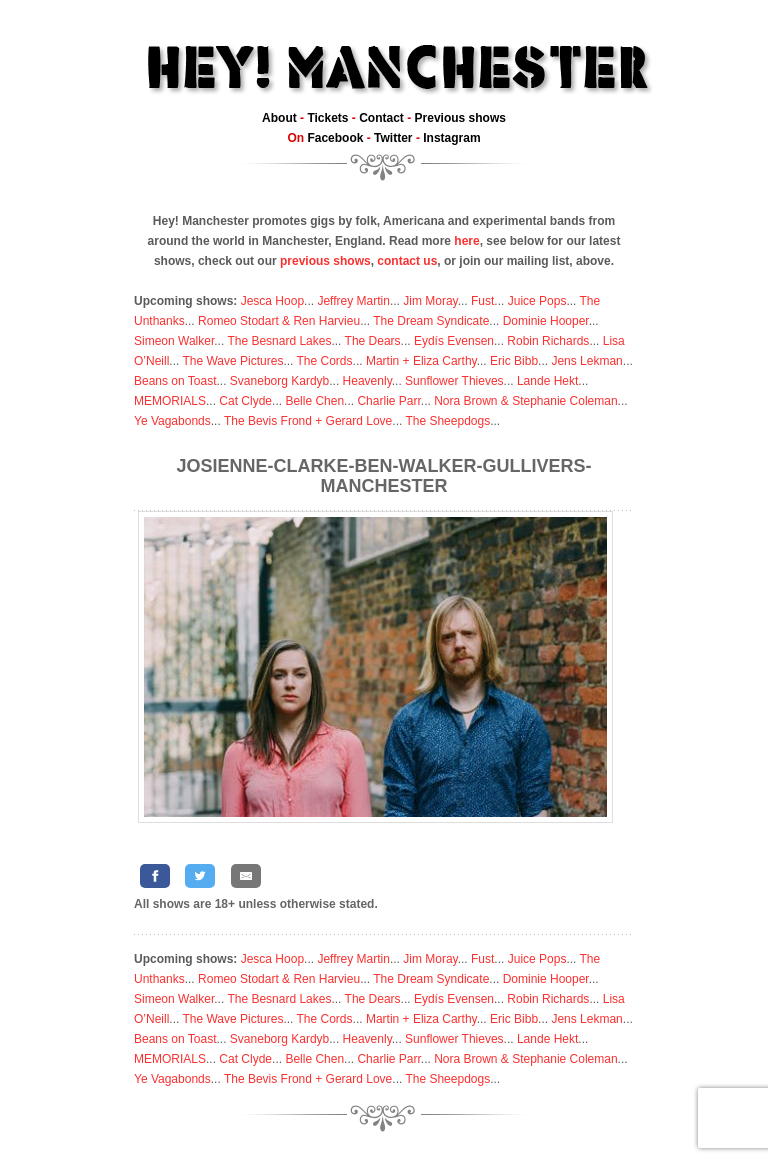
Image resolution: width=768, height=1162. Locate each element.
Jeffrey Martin (353, 301)
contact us (407, 261)
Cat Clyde (245, 401)
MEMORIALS (170, 401)
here (466, 241)
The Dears (373, 341)
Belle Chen (314, 401)
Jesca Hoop (272, 301)
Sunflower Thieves (454, 381)
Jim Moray (430, 301)
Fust (482, 301)
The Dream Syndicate (431, 321)
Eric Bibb (514, 361)
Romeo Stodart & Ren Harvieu (279, 321)
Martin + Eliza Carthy (421, 361)
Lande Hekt (547, 381)
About (279, 118)
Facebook (335, 138)
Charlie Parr (388, 401)
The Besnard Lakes (279, 341)
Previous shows (460, 118)
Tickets (327, 118)
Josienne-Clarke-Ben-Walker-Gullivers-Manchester (383, 476)
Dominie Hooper (546, 321)
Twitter (393, 138)
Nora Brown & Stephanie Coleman (525, 401)
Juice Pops (537, 301)
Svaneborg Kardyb (279, 381)
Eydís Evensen (454, 341)
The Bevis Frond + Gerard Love (308, 421)
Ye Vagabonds (172, 421)
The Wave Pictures (232, 361)
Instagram (451, 138)
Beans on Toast (175, 381)
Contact (381, 118)
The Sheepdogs (447, 421)
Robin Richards (548, 341)
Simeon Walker (174, 341)
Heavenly (367, 381)
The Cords (325, 361)
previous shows (325, 261)
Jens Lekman (586, 361)
